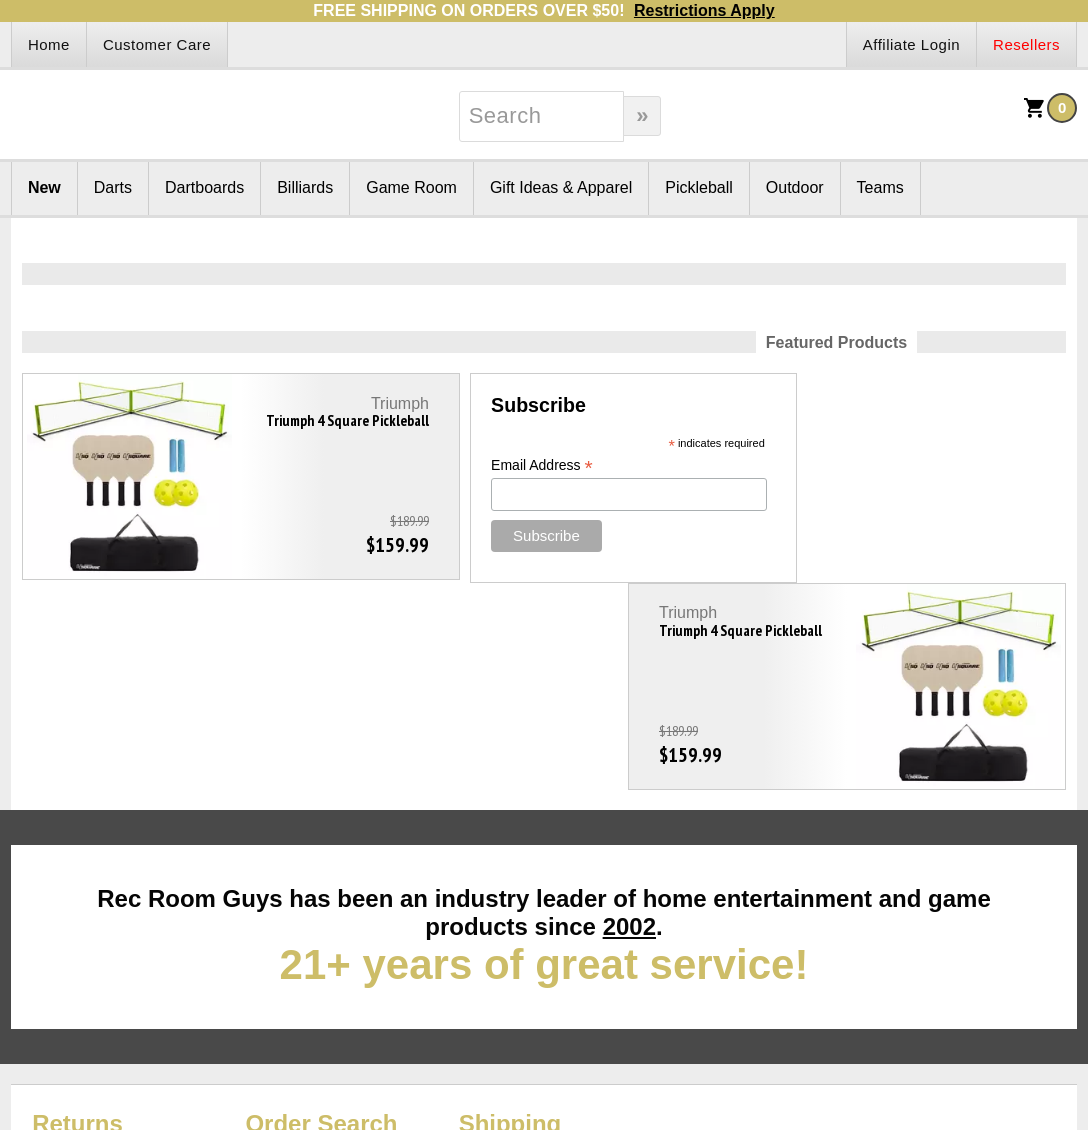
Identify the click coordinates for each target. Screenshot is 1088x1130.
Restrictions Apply (704, 10)
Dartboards (204, 187)
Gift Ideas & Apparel (561, 187)
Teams (880, 187)
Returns (77, 916)
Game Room (411, 187)
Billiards (305, 187)
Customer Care (157, 44)
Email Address (452, 465)
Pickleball (699, 187)
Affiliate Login (911, 44)
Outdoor (795, 187)
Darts (113, 187)
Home (49, 44)
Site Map (42, 940)
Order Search (321, 916)
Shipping (510, 916)
